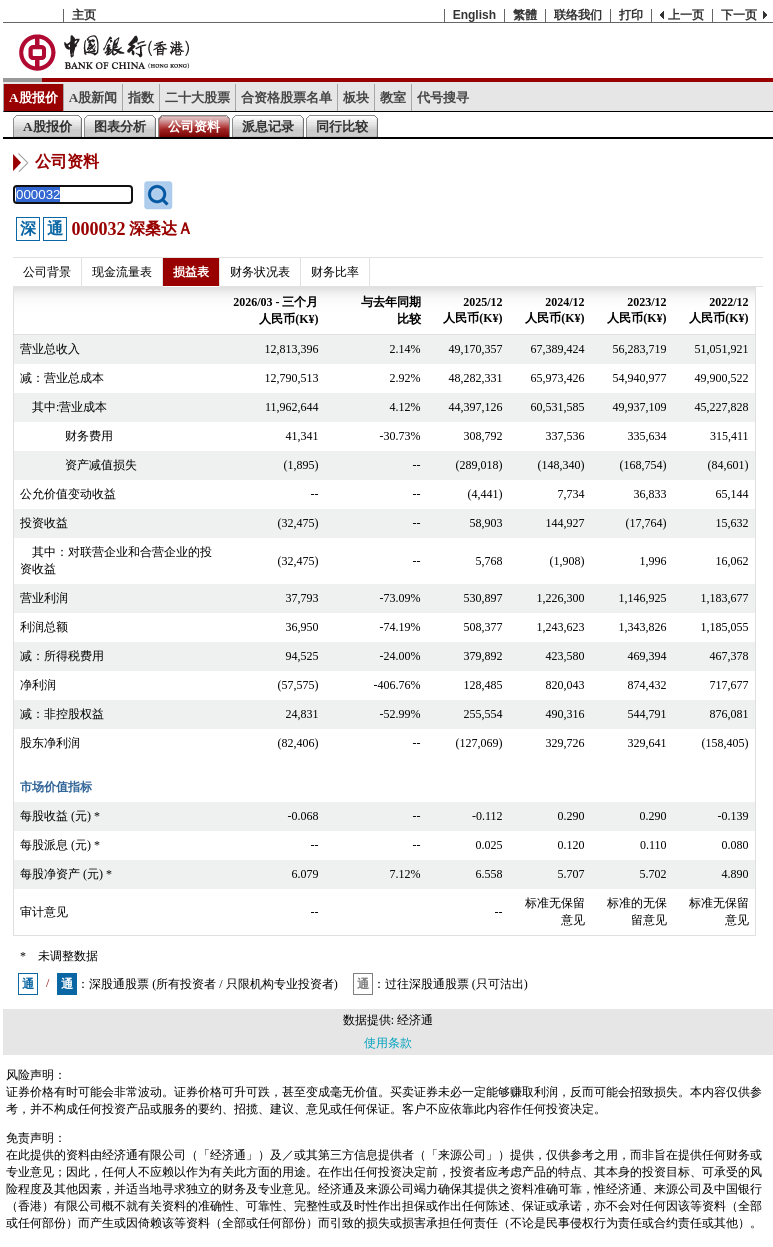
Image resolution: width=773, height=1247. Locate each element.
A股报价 (33, 97)
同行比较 (342, 126)
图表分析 (120, 126)
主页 (84, 15)
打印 (631, 15)
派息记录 (268, 126)
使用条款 (388, 1043)
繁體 (525, 15)
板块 (356, 97)
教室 (393, 97)
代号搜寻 (443, 97)
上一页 (686, 15)
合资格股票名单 (286, 97)
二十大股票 (197, 97)
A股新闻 (93, 97)
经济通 (415, 1020)
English (474, 15)
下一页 (739, 15)
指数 (141, 97)
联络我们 (578, 15)
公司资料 (194, 126)
